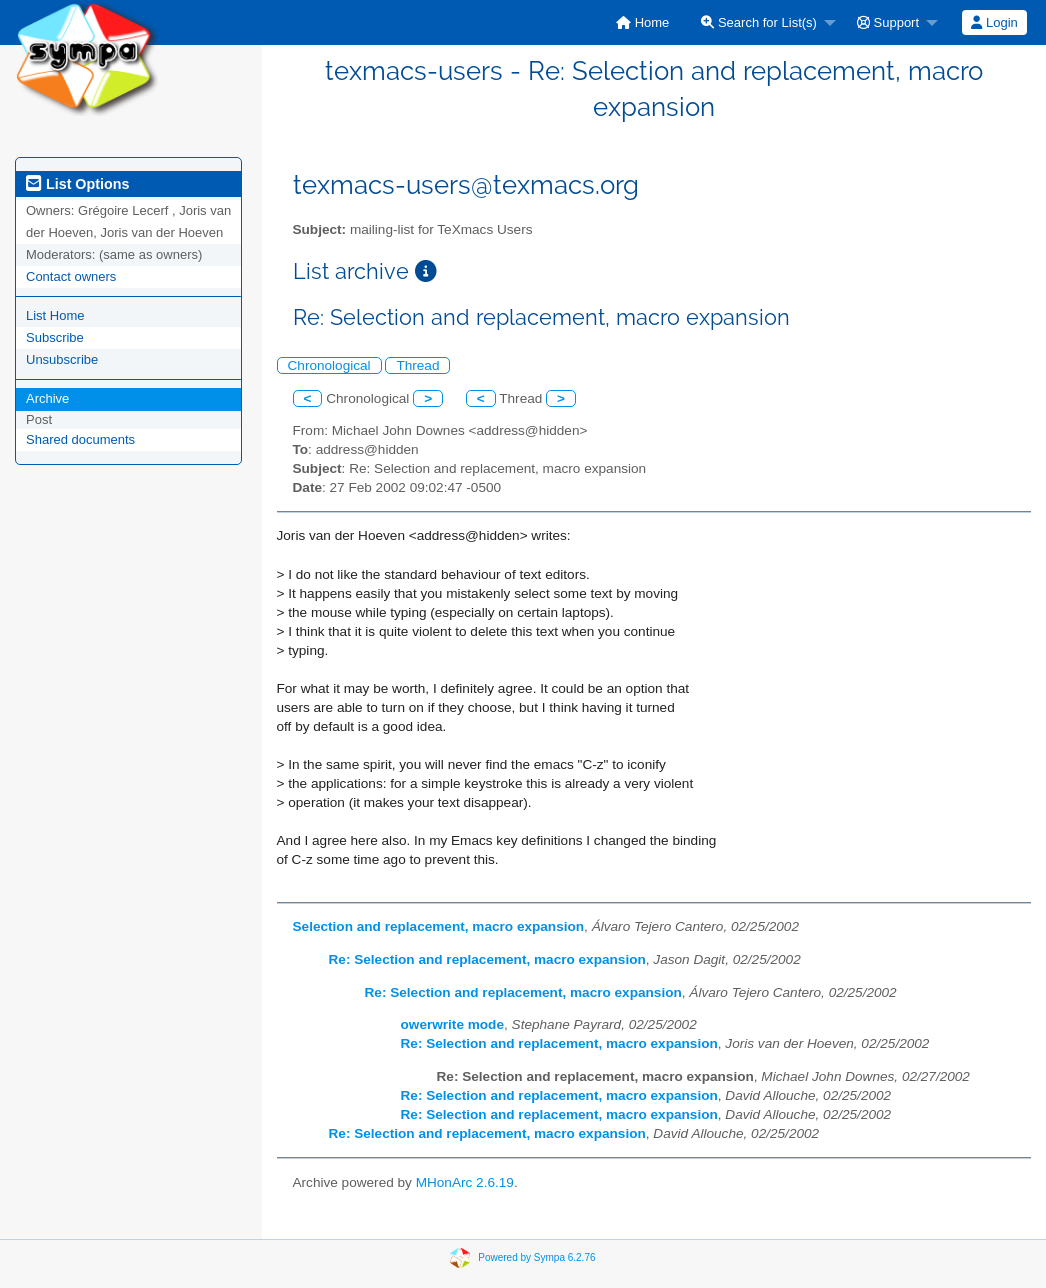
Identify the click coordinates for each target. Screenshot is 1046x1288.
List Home (55, 315)
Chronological (329, 365)
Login (994, 22)
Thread (417, 365)
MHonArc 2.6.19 (465, 1182)
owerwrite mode (453, 1024)
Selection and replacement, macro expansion (439, 926)
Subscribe (55, 337)
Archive (47, 398)
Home (642, 22)
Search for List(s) (759, 22)
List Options (77, 184)
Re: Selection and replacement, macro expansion (487, 959)
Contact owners (71, 276)
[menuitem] (642, 22)
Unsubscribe (62, 359)
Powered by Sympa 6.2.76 (536, 1257)
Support (888, 22)
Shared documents (80, 439)
